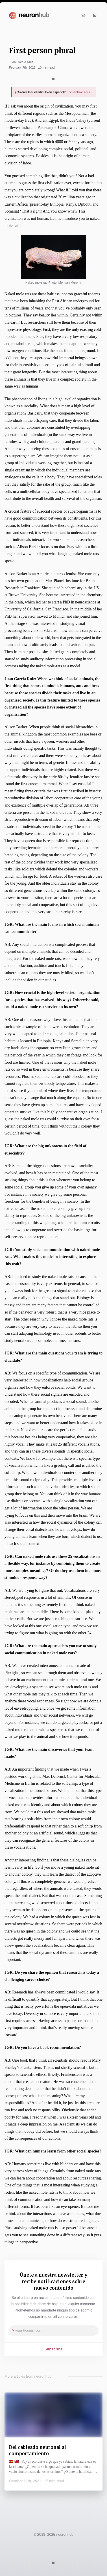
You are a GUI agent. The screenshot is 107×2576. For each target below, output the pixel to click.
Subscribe (53, 2349)
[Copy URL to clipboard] (83, 15)
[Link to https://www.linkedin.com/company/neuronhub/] (53, 78)
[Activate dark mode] (95, 15)
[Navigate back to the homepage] (30, 15)
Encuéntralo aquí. (78, 92)
